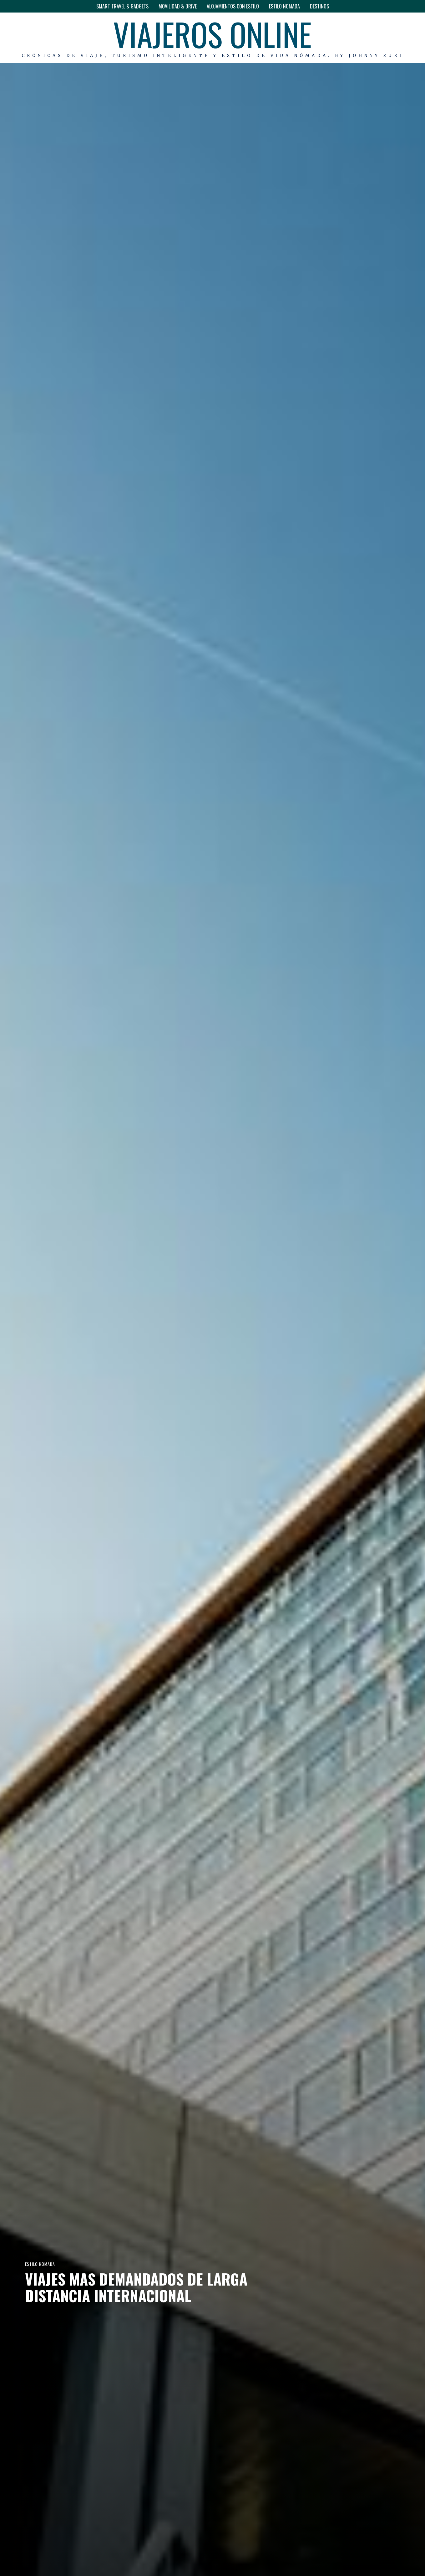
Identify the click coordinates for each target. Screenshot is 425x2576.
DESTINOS (319, 6)
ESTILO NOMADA (284, 6)
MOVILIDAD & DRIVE (178, 6)
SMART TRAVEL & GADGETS (122, 6)
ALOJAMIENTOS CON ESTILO (233, 6)
